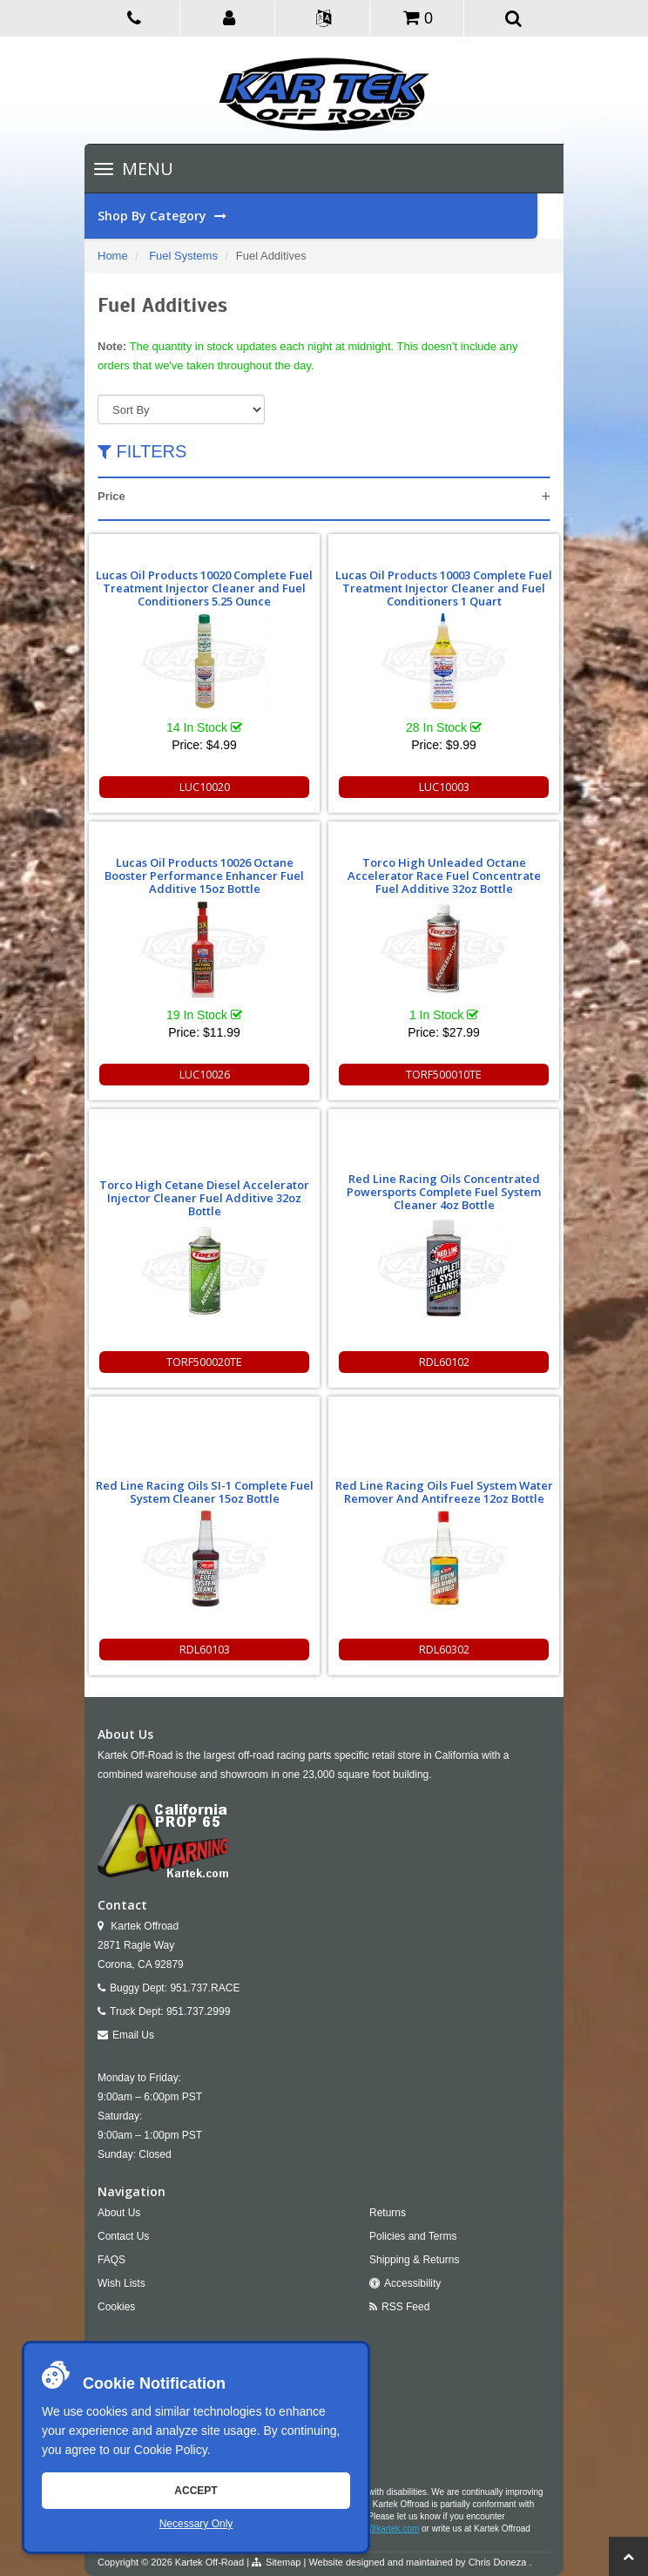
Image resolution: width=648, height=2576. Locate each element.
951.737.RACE (205, 1988)
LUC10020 (204, 786)
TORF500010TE (444, 1074)
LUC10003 (444, 786)
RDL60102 (444, 1361)
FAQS (111, 2260)
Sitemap (283, 2562)
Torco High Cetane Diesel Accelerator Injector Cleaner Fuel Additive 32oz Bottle (204, 1198)
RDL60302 (444, 1649)
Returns (387, 2213)
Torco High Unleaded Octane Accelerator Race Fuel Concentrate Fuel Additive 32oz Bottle (444, 875)
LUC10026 (204, 1074)
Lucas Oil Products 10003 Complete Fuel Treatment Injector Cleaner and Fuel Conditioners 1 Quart (443, 588)
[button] (229, 17)
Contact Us (123, 2236)
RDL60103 (204, 1649)
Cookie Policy (170, 2450)
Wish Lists (121, 2283)
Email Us (133, 2035)
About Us (119, 2213)
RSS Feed (405, 2307)
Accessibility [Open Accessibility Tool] (412, 2283)
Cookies (116, 2307)
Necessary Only (196, 2524)
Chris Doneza (498, 2562)
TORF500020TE (204, 1361)
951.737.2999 (198, 2011)
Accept (195, 2491)
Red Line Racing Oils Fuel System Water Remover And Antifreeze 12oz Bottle (444, 1491)
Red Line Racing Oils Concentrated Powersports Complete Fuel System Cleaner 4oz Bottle (444, 1192)
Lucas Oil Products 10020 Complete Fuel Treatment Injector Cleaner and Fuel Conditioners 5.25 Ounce (204, 588)
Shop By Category (317, 216)
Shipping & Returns (414, 2260)
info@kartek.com (386, 2528)
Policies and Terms (413, 2236)
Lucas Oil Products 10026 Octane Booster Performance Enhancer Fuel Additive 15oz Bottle (204, 875)
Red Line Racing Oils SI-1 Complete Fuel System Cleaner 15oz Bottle (205, 1491)
